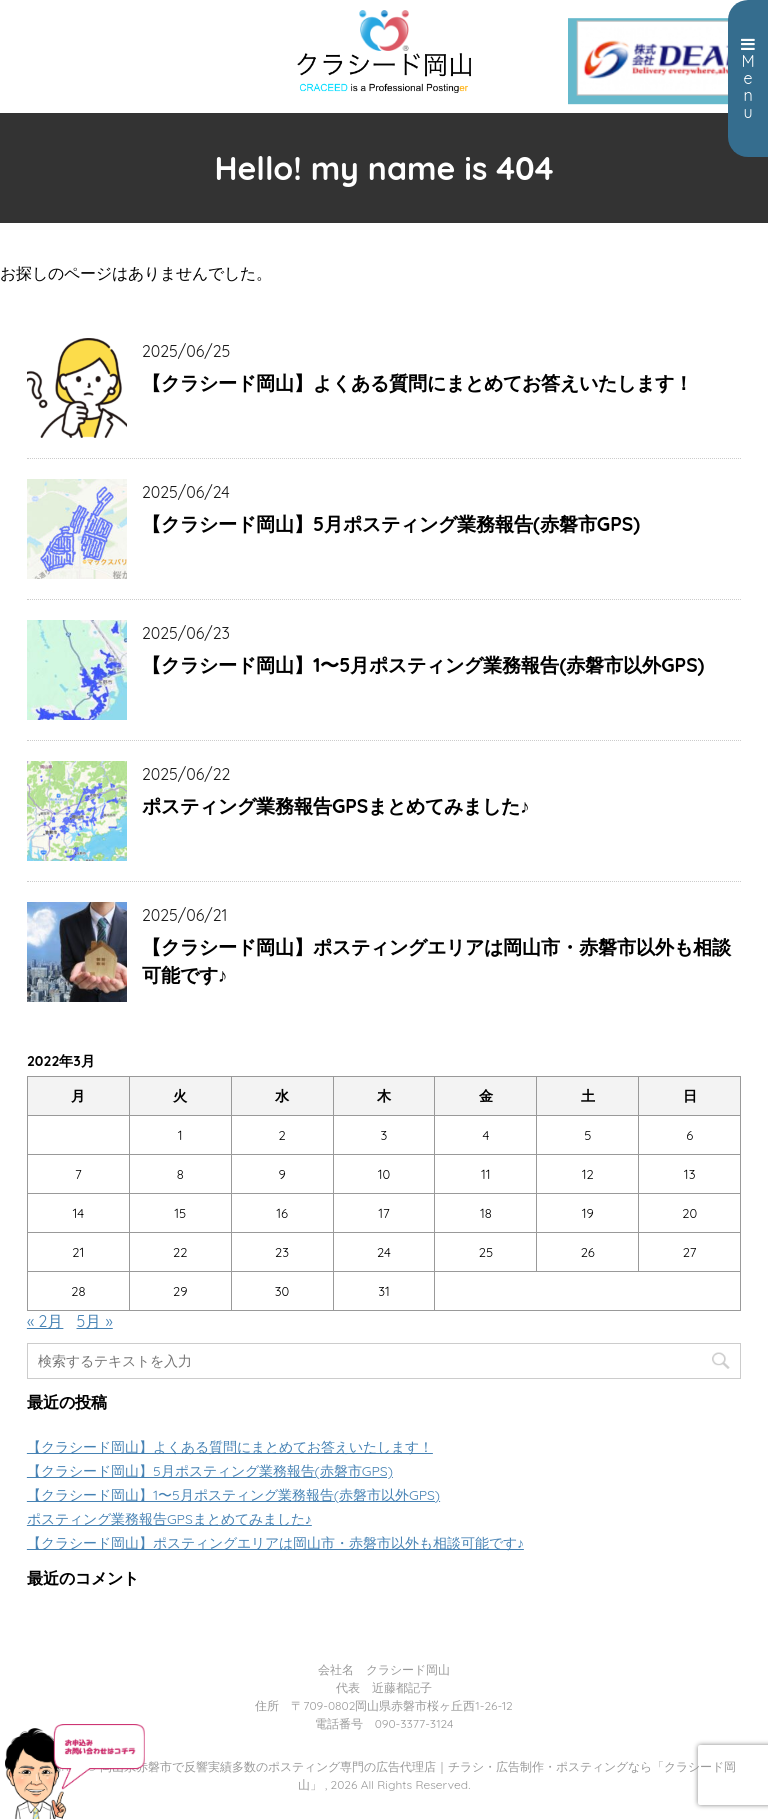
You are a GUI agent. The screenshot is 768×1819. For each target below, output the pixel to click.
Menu (748, 79)
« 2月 (45, 1321)
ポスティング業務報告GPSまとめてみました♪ (336, 806)
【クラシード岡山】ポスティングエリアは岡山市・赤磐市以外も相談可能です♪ (436, 961)
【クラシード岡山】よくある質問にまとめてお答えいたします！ (417, 383)
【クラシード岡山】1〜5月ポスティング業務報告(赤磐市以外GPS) (423, 665)
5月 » (95, 1321)
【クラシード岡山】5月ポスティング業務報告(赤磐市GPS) (391, 524)
